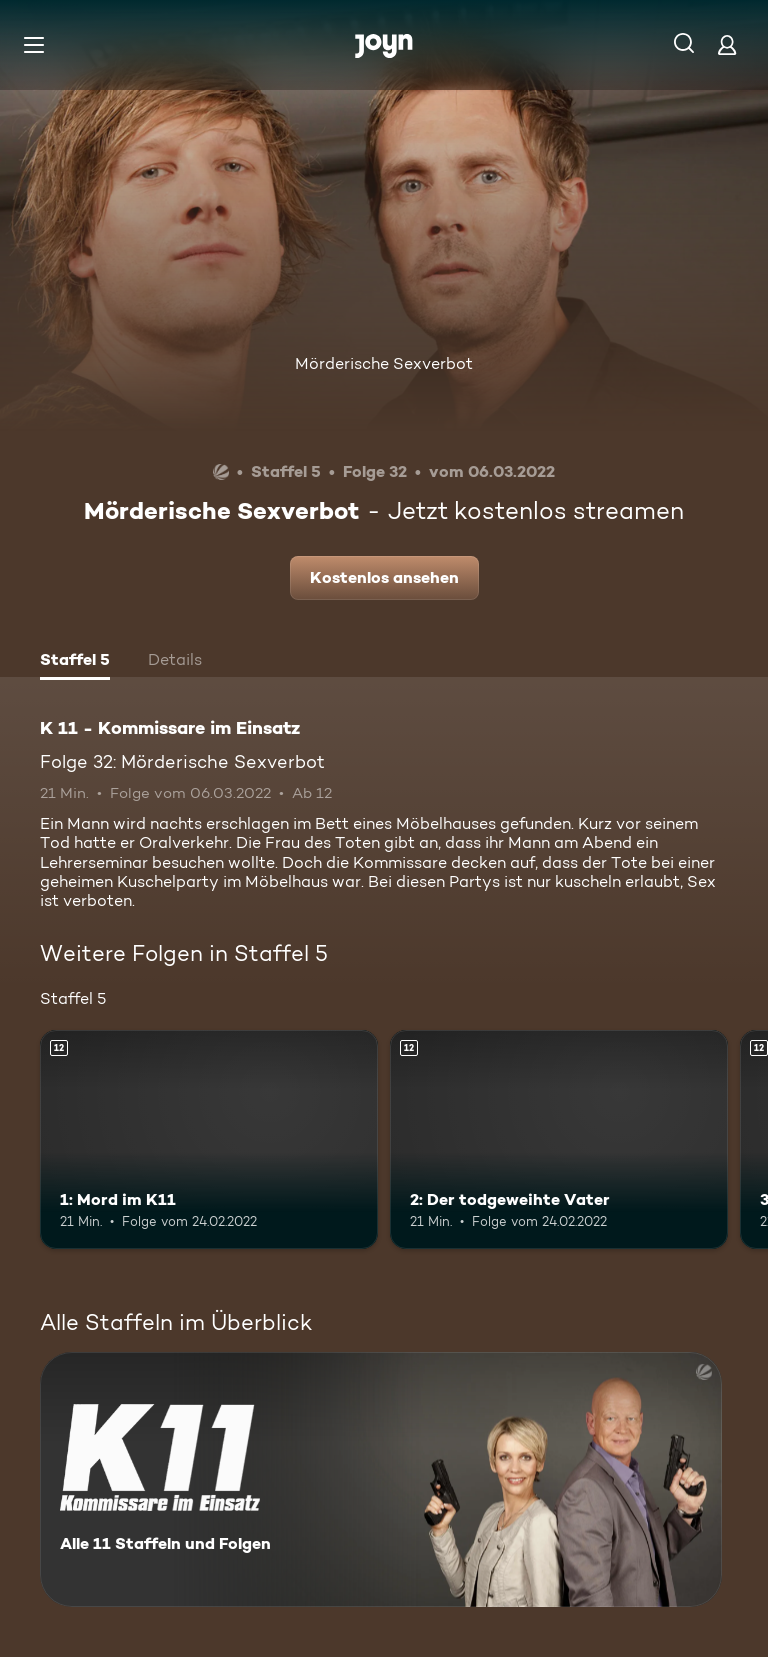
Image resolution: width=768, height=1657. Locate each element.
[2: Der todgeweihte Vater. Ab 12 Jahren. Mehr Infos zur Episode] (559, 1140)
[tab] (75, 662)
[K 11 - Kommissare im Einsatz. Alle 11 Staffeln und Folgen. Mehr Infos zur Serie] (381, 1479)
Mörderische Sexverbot (384, 363)
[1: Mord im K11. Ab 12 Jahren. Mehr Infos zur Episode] (209, 1140)
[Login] (727, 44)
